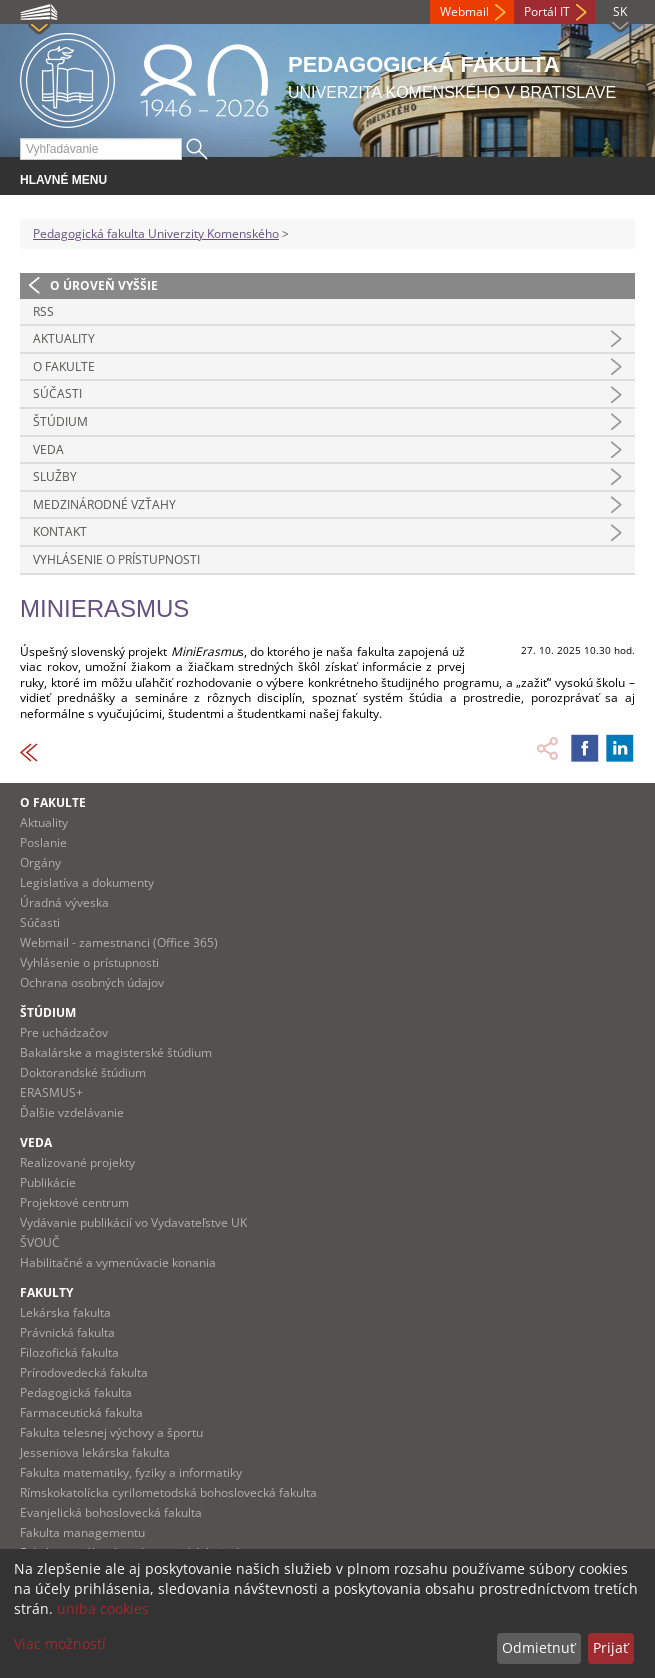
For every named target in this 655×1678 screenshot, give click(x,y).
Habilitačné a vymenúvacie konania (118, 1262)
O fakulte (64, 366)
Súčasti (57, 393)
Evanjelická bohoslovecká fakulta (111, 1512)
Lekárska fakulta (65, 1312)
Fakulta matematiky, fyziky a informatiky (131, 1472)
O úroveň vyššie (104, 285)
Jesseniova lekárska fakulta (95, 1452)
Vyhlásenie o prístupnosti (116, 559)
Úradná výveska (64, 902)
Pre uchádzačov (64, 1032)
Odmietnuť (538, 1647)
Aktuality (64, 338)
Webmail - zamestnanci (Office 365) (119, 942)
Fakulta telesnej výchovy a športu (111, 1432)
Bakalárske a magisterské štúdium (116, 1052)
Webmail (464, 11)
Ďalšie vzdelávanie (72, 1112)
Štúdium (60, 421)
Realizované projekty (77, 1162)
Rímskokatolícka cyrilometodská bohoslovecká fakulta (168, 1492)
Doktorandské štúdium (83, 1072)
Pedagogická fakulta (76, 1392)
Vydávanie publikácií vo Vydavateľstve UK (133, 1222)
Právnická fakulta (67, 1332)
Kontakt (60, 531)
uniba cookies (103, 1608)
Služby (55, 476)
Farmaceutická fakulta (81, 1412)
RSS (43, 311)
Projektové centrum (74, 1202)
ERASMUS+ (51, 1092)
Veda (48, 449)
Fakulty (46, 1292)
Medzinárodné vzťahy (104, 504)
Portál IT (547, 11)
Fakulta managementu (82, 1532)
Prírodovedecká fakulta (84, 1372)
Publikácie (48, 1182)
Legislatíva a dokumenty (87, 882)
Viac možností (60, 1643)
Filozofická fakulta (69, 1352)
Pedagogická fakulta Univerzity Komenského (156, 233)
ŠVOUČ (40, 1242)
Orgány (40, 862)
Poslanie (43, 842)
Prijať (610, 1647)
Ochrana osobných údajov (92, 982)
